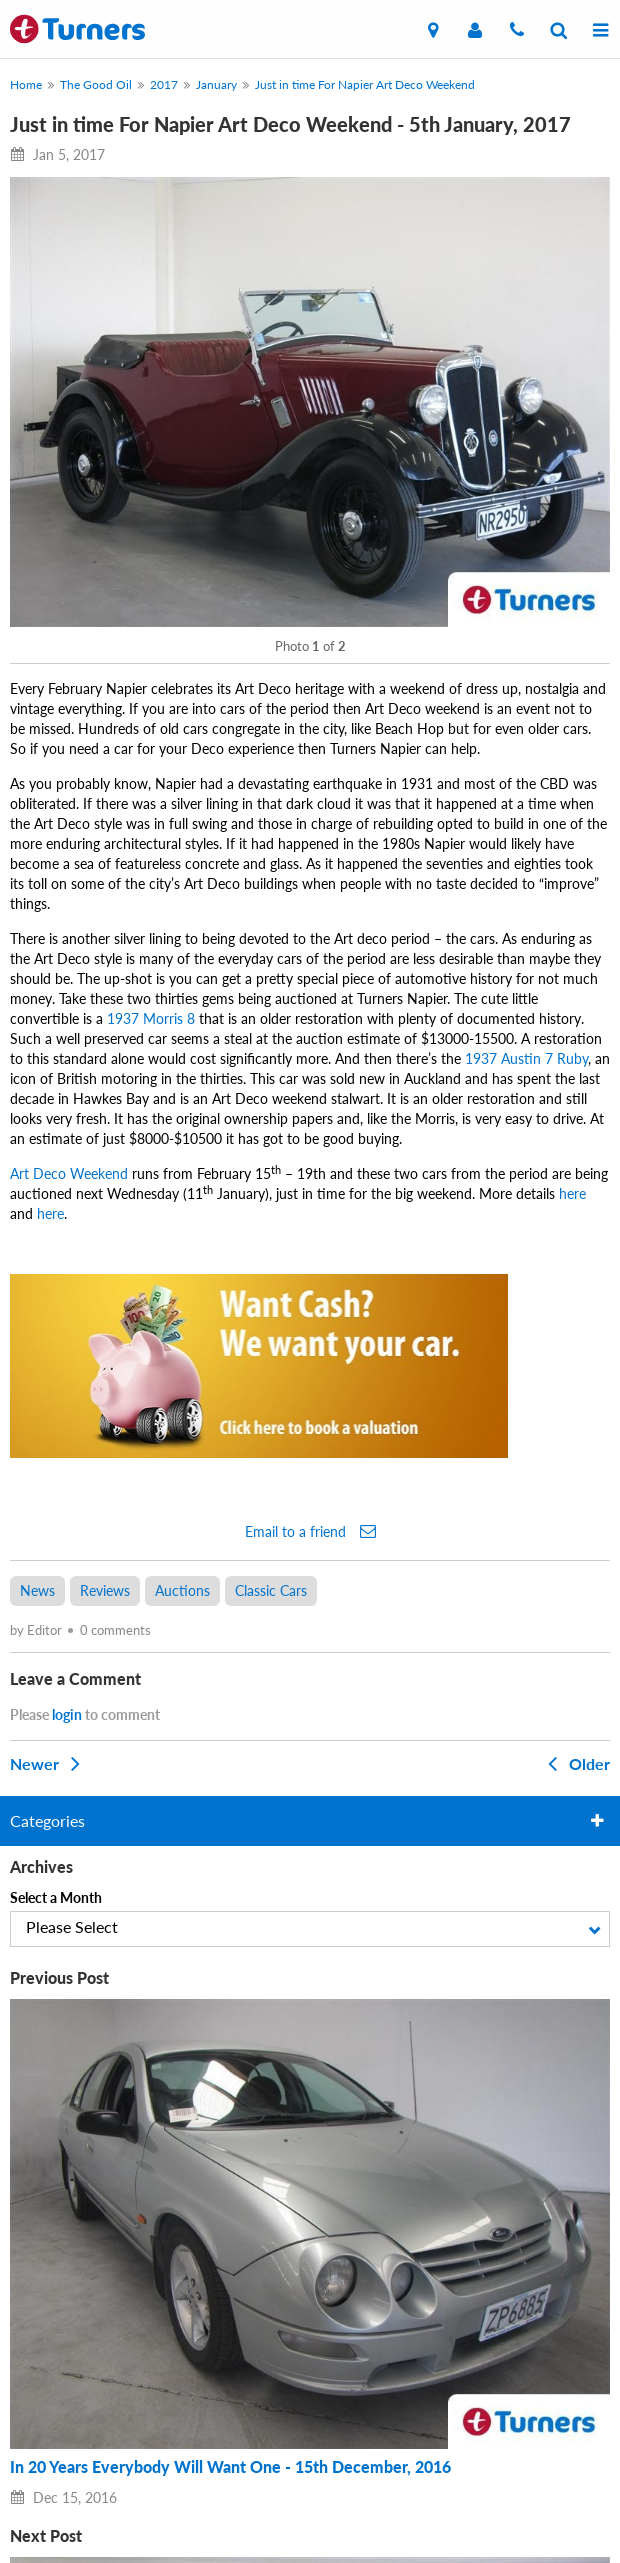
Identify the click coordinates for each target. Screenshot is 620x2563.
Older (575, 1763)
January (216, 84)
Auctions (182, 1590)
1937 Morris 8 (151, 1018)
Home (26, 84)
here (572, 1193)
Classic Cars (271, 1590)
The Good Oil (96, 84)
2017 (164, 84)
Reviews (105, 1590)
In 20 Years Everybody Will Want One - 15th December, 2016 (230, 2467)
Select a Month (56, 1897)
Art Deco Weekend (69, 1173)
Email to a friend (310, 1531)
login (67, 1714)
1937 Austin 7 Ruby (526, 1058)
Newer (49, 1763)
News (37, 1590)
